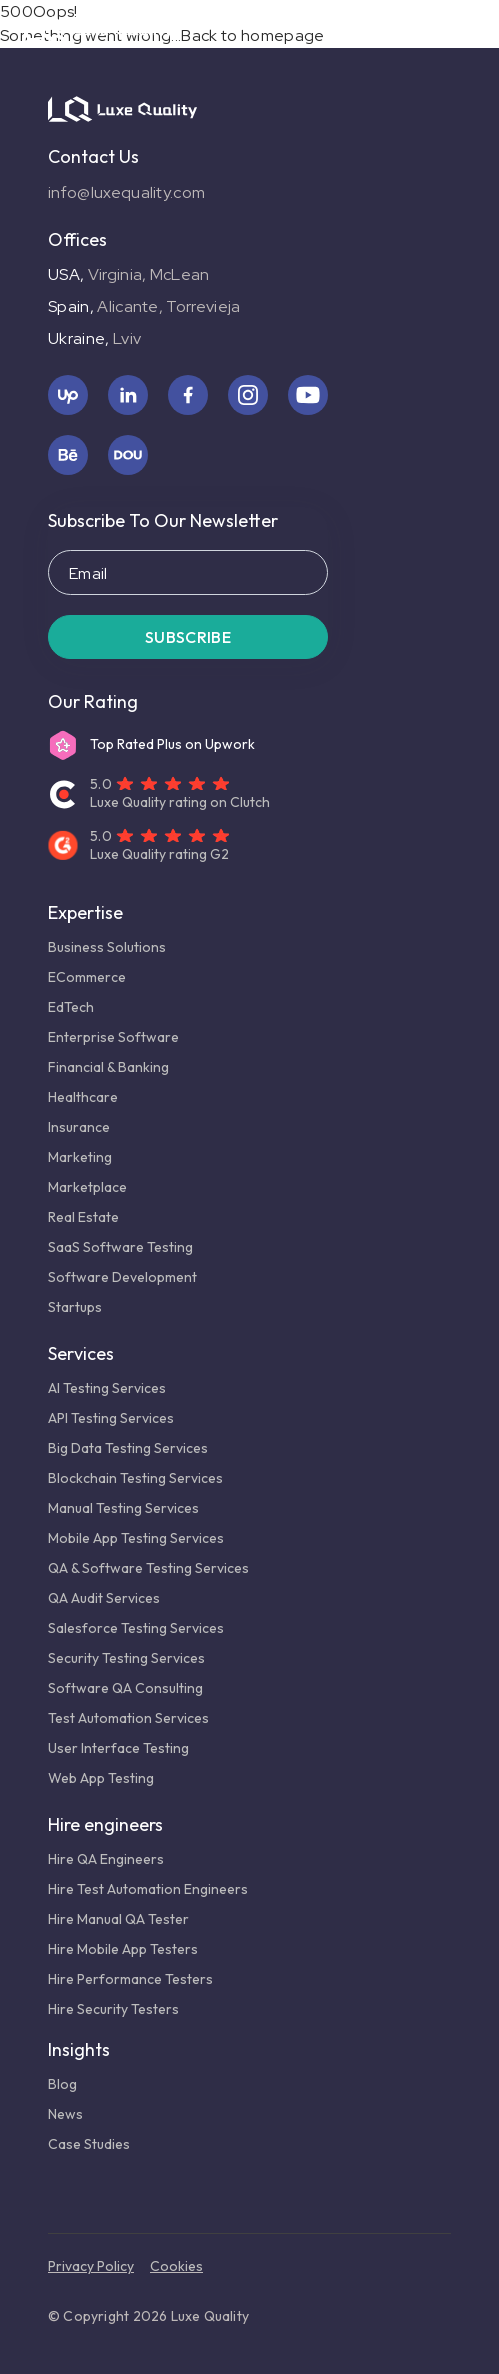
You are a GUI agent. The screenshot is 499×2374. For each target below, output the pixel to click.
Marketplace (87, 1187)
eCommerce (87, 977)
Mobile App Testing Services (136, 1538)
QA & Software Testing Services (148, 1568)
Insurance (79, 1127)
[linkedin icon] (128, 395)
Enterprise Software (113, 1037)
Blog (62, 2084)
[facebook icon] (188, 395)
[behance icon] (68, 455)
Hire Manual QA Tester (118, 1919)
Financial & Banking (108, 1067)
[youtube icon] (308, 395)
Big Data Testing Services (128, 1448)
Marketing (80, 1157)
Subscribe (188, 637)
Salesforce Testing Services (139, 1628)
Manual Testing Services (123, 1508)
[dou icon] (128, 455)
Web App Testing (101, 1778)
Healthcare (83, 1097)
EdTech (71, 1007)
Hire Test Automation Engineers (148, 1889)
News (65, 2114)
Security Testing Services (126, 1658)
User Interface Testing (118, 1748)
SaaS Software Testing (120, 1247)
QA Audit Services (104, 1598)
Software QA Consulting (125, 1688)
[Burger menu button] (470, 28)
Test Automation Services (128, 1718)
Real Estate (83, 1217)
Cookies (176, 2266)
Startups (75, 1307)
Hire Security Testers (113, 2009)
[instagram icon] (248, 395)
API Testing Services (111, 1418)
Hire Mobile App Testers (123, 1949)
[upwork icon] (68, 395)
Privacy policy (91, 2266)
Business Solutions (107, 947)
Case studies (89, 2144)
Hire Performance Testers (130, 1979)
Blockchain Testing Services (135, 1478)
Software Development (122, 1277)
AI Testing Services (108, 1388)
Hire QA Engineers (106, 1859)
